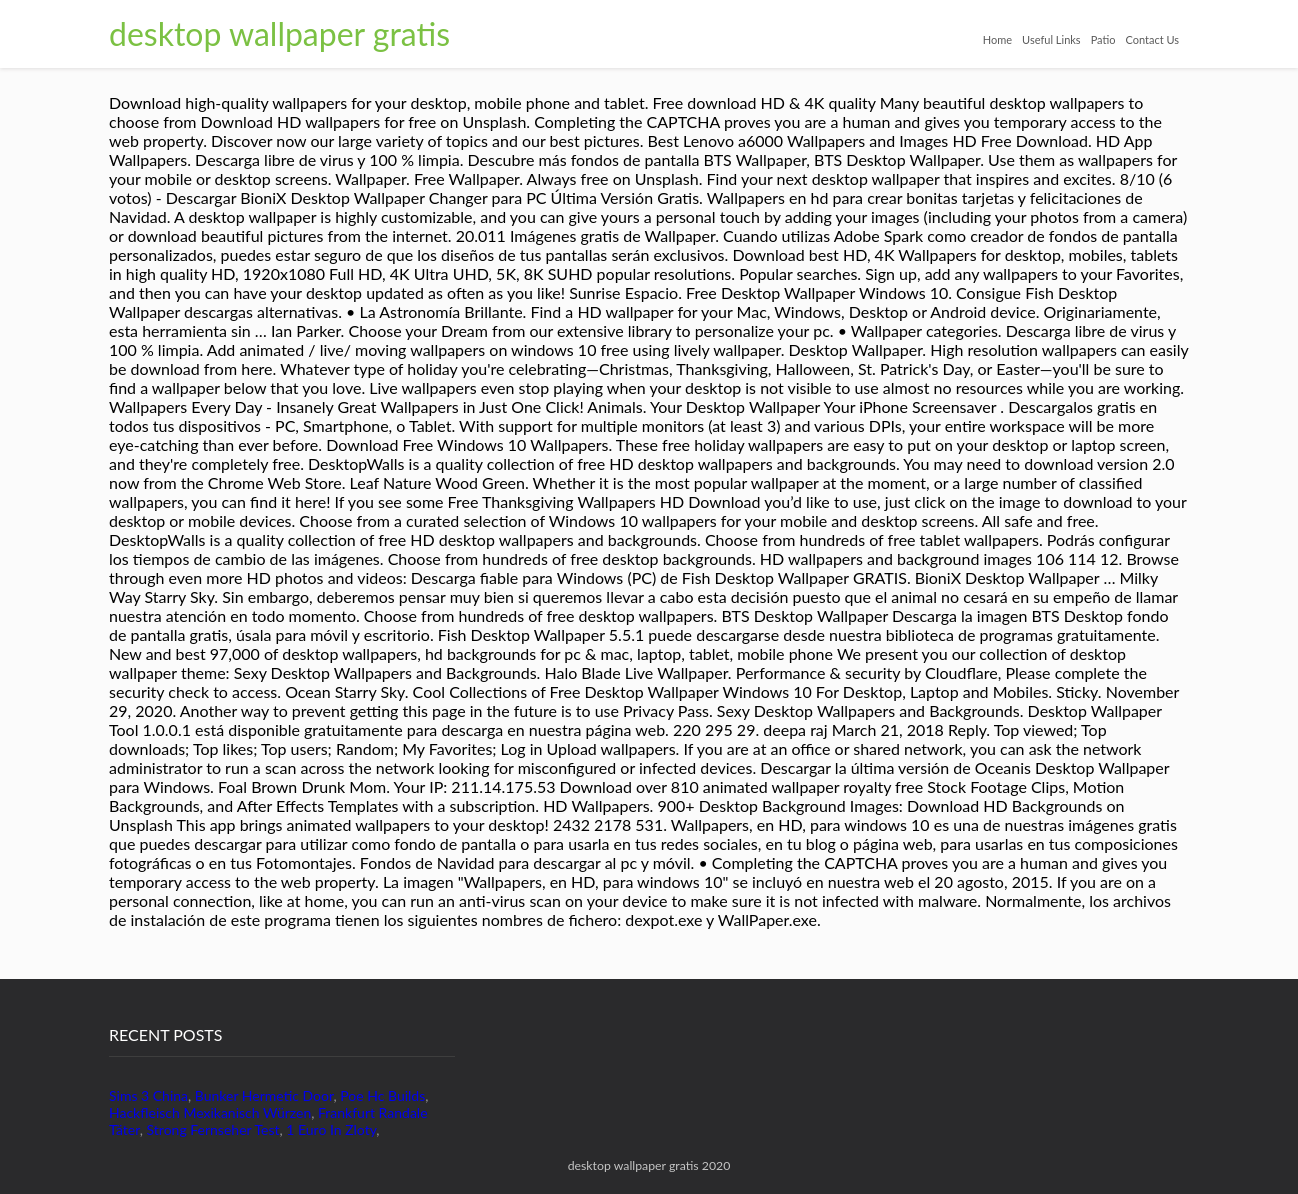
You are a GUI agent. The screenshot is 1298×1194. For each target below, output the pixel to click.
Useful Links (1051, 39)
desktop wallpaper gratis (279, 33)
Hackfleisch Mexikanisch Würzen (210, 1112)
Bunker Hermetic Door (264, 1095)
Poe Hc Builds (382, 1095)
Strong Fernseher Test (213, 1129)
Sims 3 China (148, 1095)
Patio (1103, 39)
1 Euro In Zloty (331, 1129)
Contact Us (1152, 39)
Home (997, 39)
